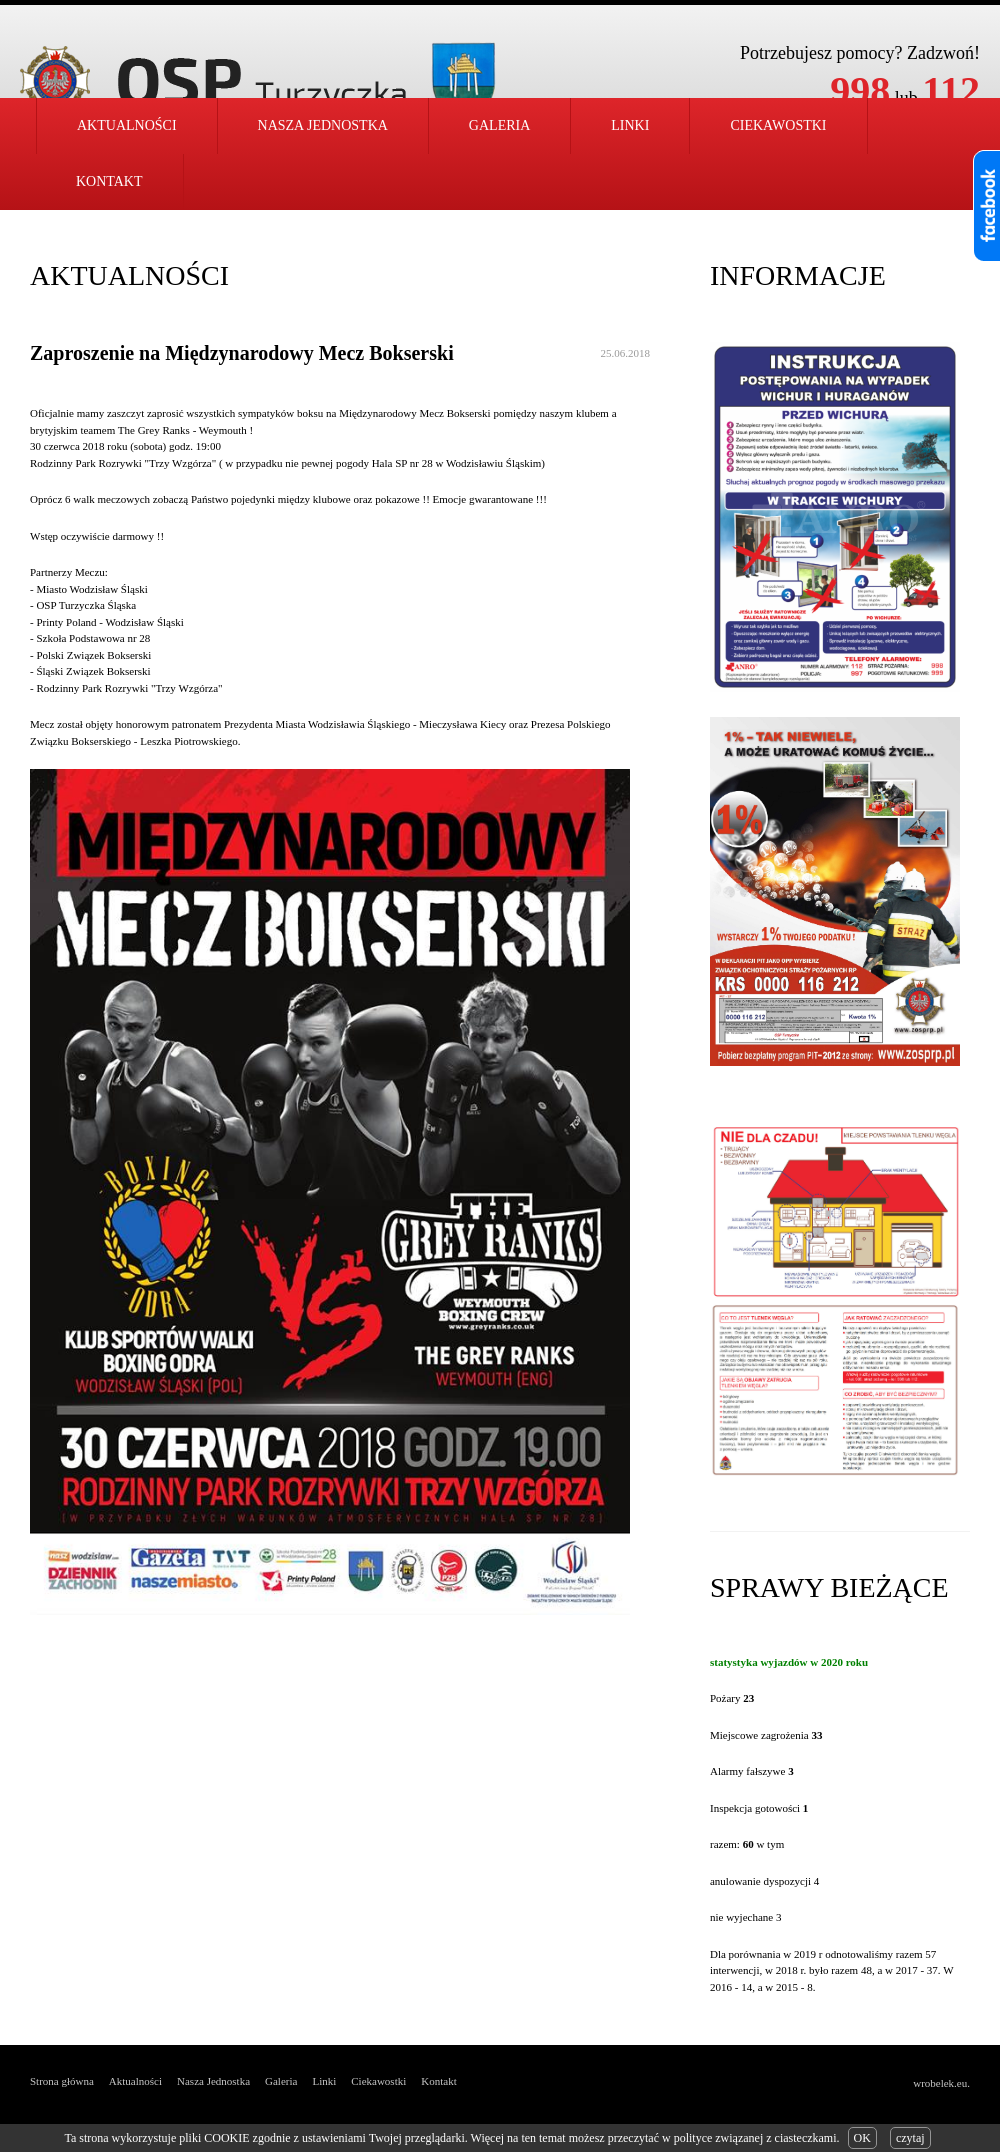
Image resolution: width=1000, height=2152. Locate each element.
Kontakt (109, 181)
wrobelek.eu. (941, 2083)
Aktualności (127, 125)
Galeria (499, 125)
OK (862, 2138)
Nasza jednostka (323, 125)
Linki (630, 125)
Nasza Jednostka (213, 2081)
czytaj (910, 2138)
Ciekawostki (778, 125)
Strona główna (62, 2081)
